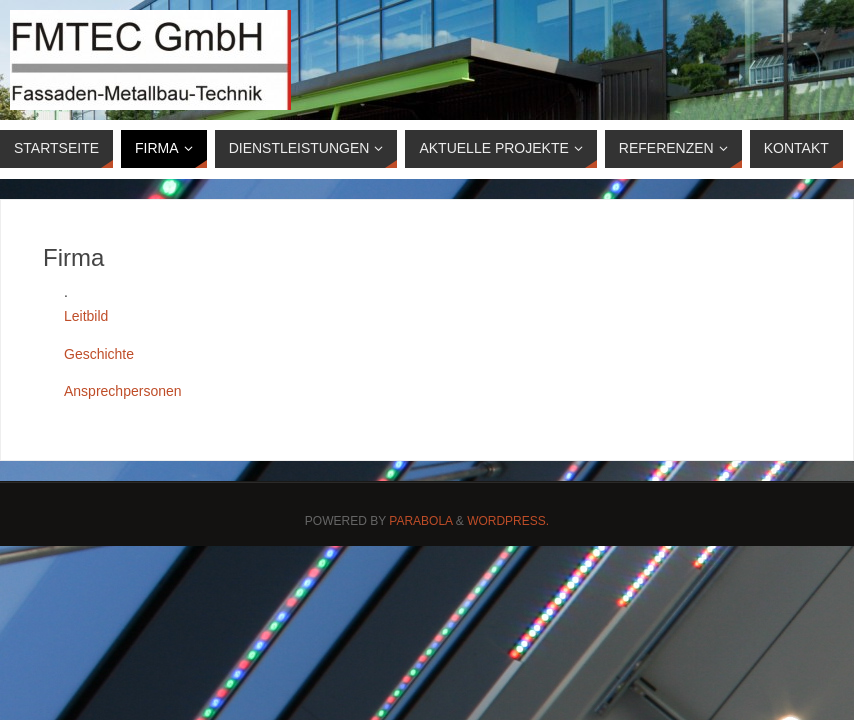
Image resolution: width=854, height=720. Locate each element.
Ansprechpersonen (123, 391)
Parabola (420, 521)
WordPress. (508, 521)
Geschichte (99, 354)
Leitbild (86, 316)
